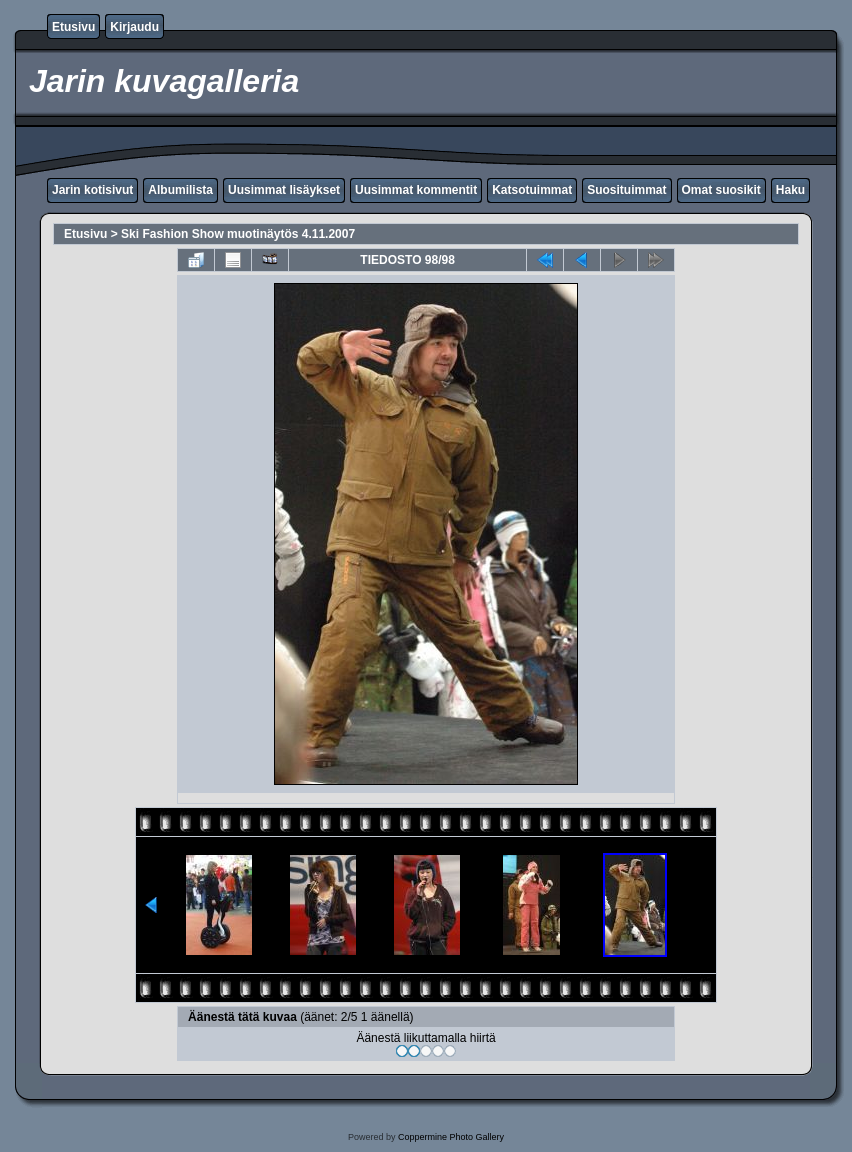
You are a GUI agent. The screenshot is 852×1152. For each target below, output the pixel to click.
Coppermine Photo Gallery (451, 1137)
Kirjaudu (134, 27)
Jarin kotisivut (92, 190)
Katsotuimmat (532, 190)
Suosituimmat (626, 190)
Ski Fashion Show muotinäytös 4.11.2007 (238, 234)
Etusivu (73, 27)
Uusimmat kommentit (416, 190)
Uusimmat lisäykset (284, 190)
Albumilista (180, 190)
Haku (790, 190)
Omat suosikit (721, 190)
